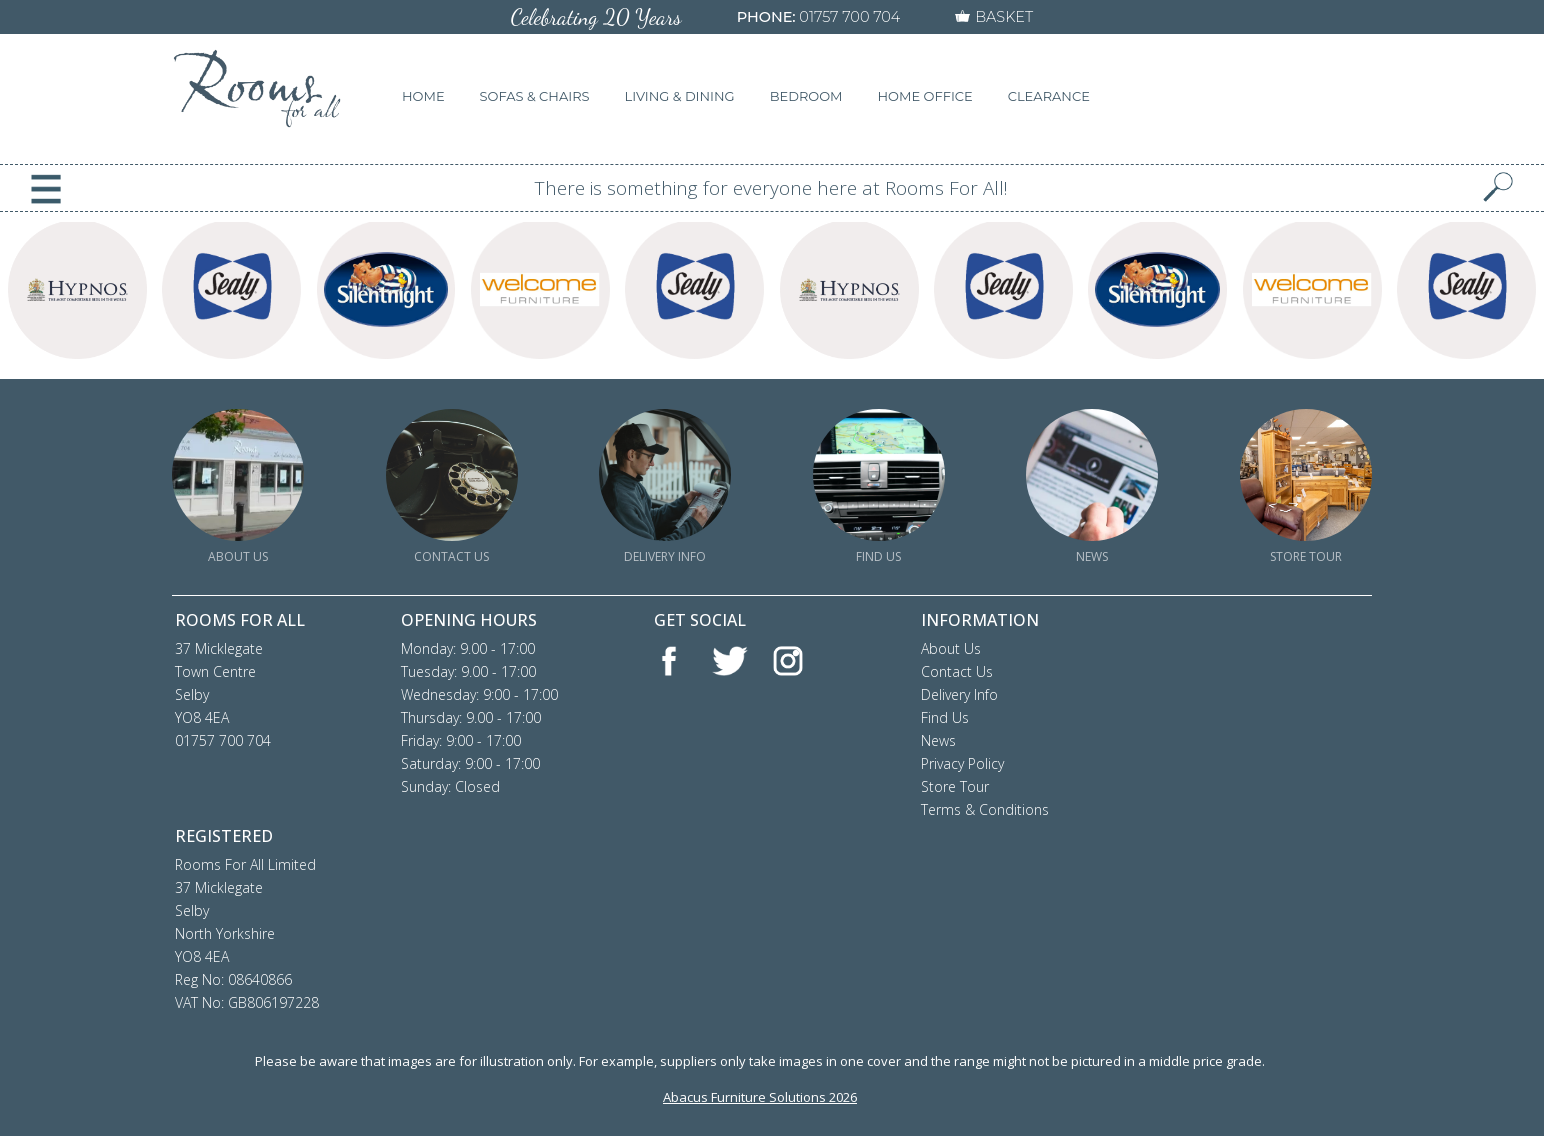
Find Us (945, 717)
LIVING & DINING (680, 96)
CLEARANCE (1049, 96)
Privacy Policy (962, 763)
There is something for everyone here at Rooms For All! (771, 188)
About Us (951, 648)
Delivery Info (959, 694)
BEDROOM (806, 96)
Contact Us (957, 671)
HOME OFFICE (925, 96)
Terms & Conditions (985, 809)
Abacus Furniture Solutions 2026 (760, 1097)
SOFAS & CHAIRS (535, 96)
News (938, 740)
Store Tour (955, 786)
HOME (423, 96)
